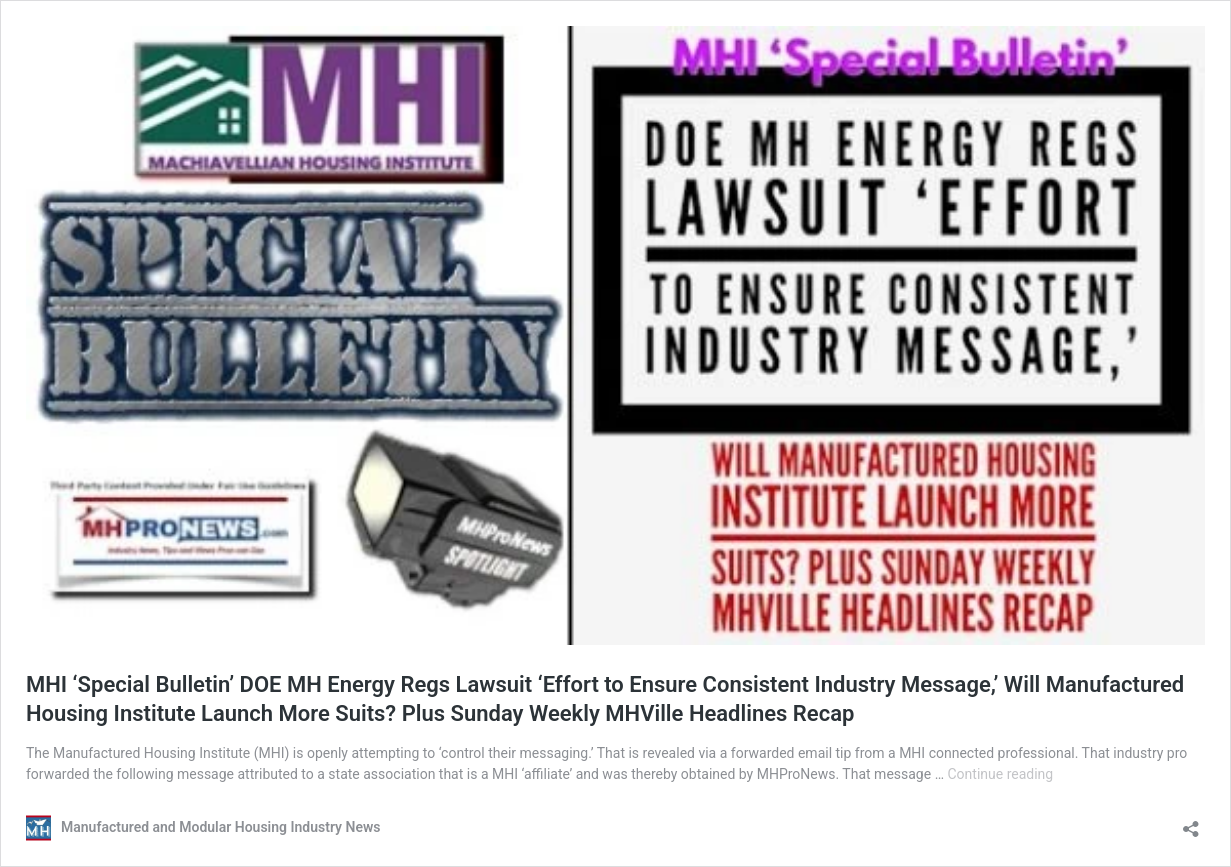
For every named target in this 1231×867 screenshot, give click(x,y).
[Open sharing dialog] (1191, 822)
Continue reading (1000, 774)
